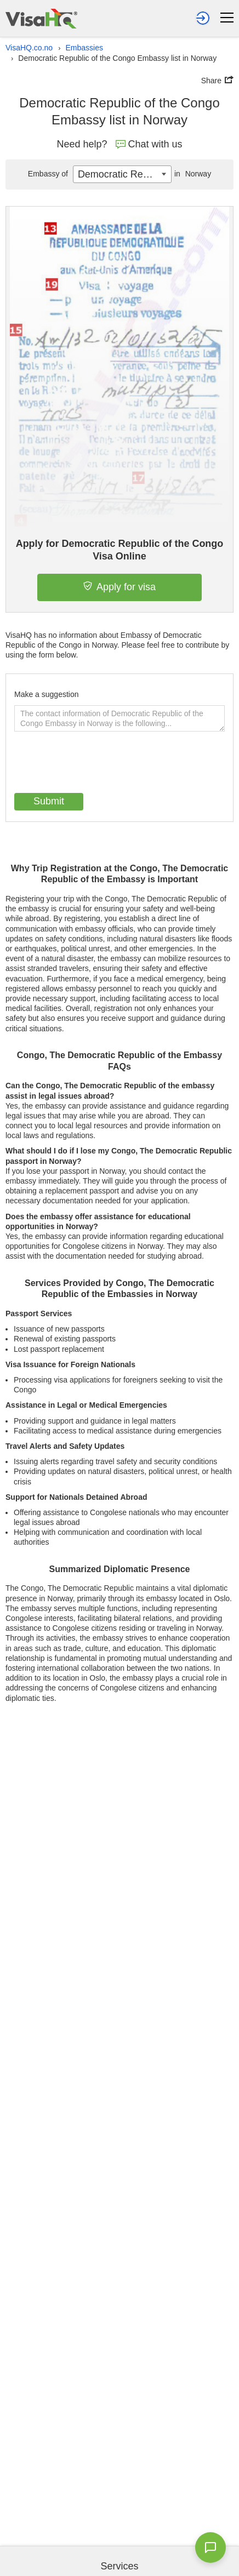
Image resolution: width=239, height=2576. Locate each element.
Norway (191, 173)
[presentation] (97, 763)
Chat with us (149, 144)
